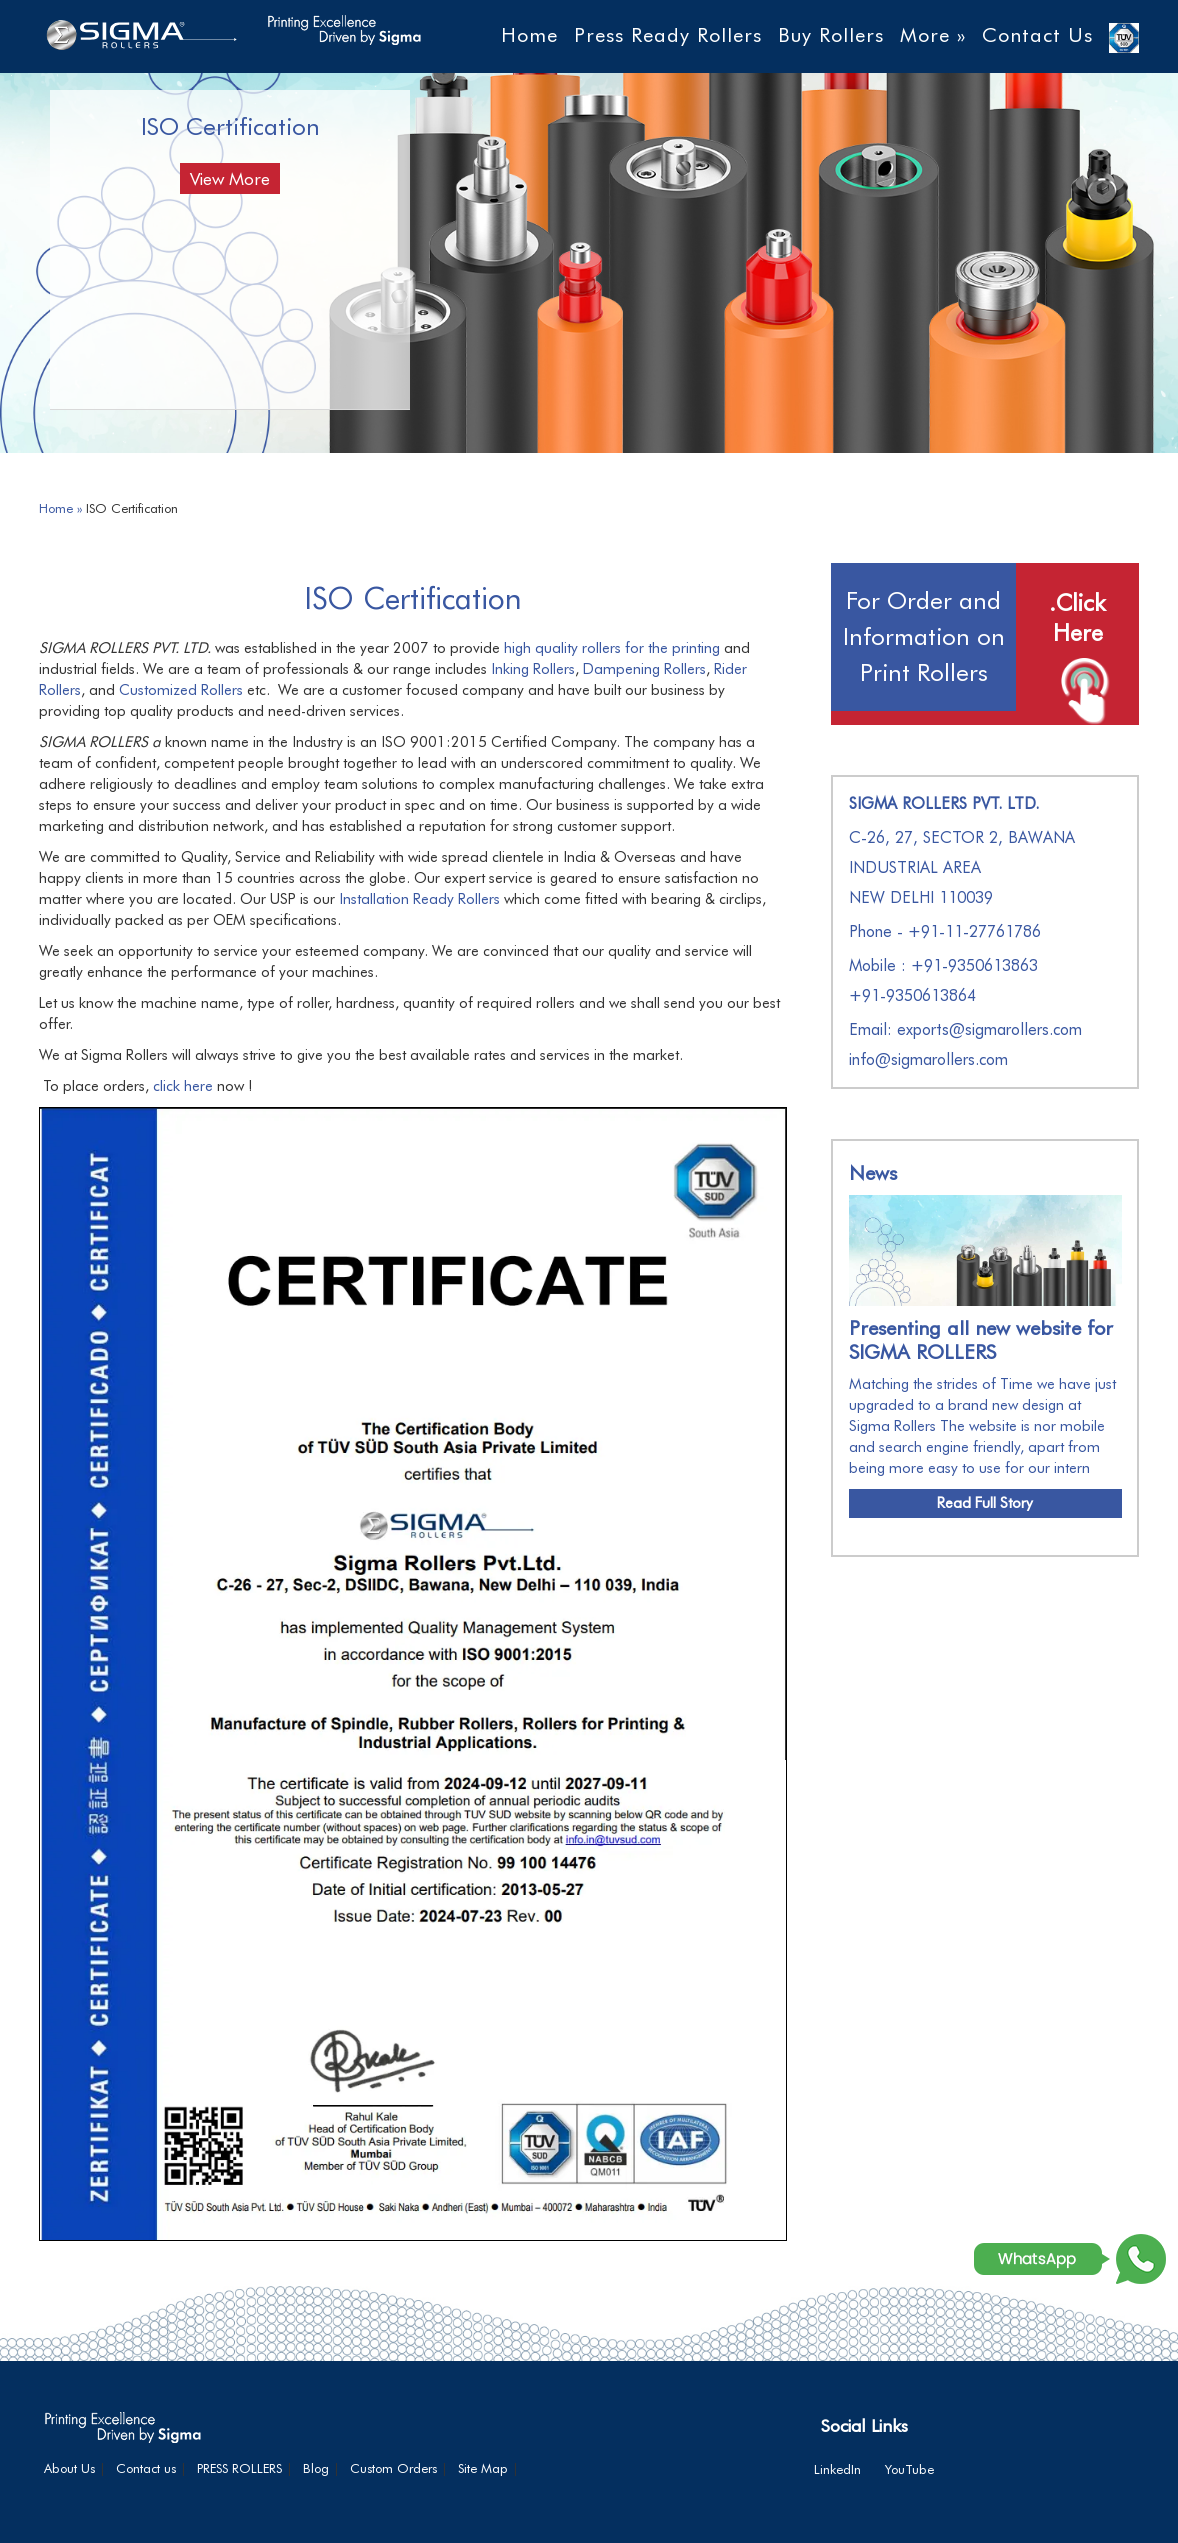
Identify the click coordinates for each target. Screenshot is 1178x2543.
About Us (69, 2468)
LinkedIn (837, 2469)
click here (183, 1086)
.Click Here (1077, 617)
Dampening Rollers (644, 669)
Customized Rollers (181, 690)
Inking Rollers (533, 669)
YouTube (909, 2469)
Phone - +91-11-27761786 (945, 931)
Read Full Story (985, 1503)
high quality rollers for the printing (612, 648)
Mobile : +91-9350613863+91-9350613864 (943, 980)
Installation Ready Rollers (419, 899)
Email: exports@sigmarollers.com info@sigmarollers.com (965, 1044)
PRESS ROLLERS (239, 2468)
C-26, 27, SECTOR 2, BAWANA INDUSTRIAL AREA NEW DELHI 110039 (962, 867)
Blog (316, 2468)
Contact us (146, 2468)
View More (230, 178)
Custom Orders (393, 2468)
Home (529, 35)
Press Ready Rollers (668, 35)
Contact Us (1037, 35)
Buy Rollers (831, 35)
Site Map (483, 2468)
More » (933, 35)
